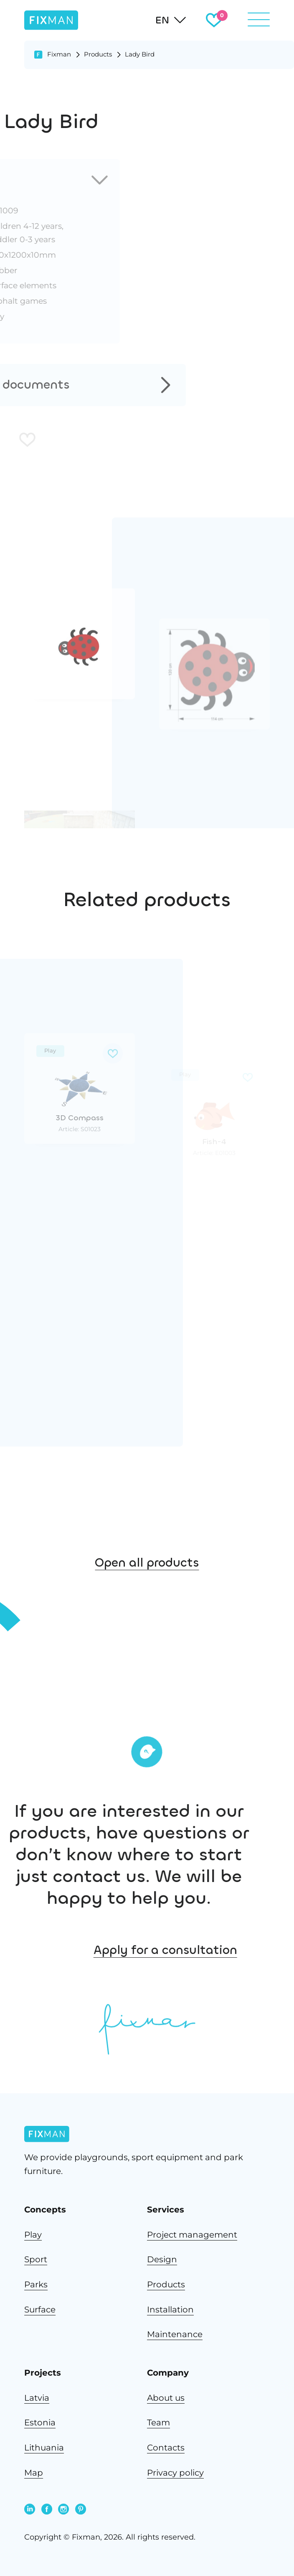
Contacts (166, 2447)
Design (162, 2259)
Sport (35, 2259)
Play (33, 2234)
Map (33, 2472)
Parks (36, 2284)
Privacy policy (175, 2472)
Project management (192, 2234)
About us (166, 2397)
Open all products (147, 1582)
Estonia (40, 2422)
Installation (170, 2309)
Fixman (59, 54)
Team (158, 2422)
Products (98, 54)
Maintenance (175, 2334)
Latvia (36, 2397)
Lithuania (44, 2447)
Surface (40, 2309)
